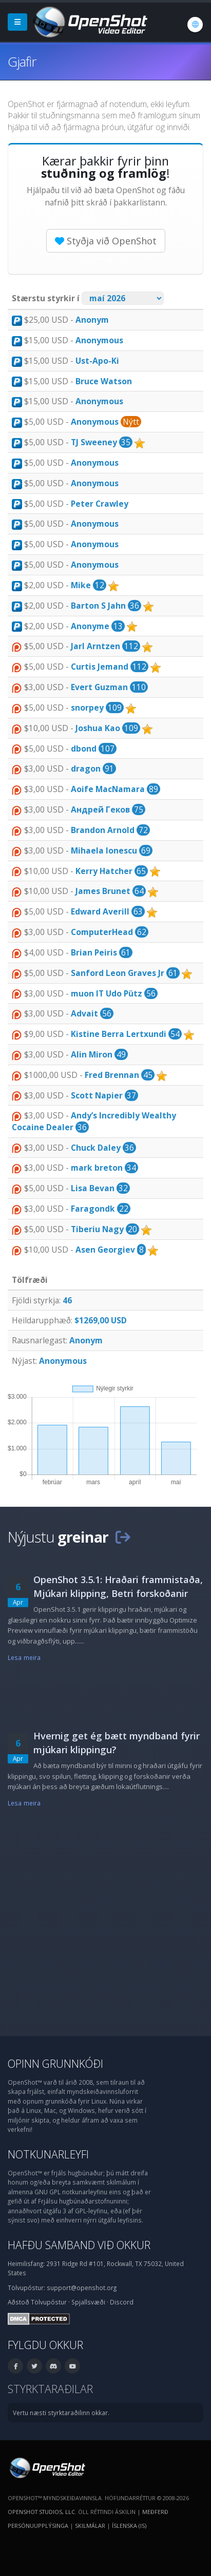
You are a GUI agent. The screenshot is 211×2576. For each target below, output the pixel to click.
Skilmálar (90, 2525)
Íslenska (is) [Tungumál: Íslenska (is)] (129, 2525)
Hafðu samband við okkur (79, 2244)
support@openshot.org (82, 2287)
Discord (121, 2302)
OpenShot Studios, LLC (41, 2512)
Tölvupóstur (49, 2302)
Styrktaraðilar (50, 2388)
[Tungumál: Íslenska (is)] (195, 24)
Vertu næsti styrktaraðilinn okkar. (61, 2412)
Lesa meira (24, 1657)
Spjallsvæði (88, 2302)
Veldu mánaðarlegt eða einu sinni (105, 258)
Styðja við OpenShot (106, 241)
